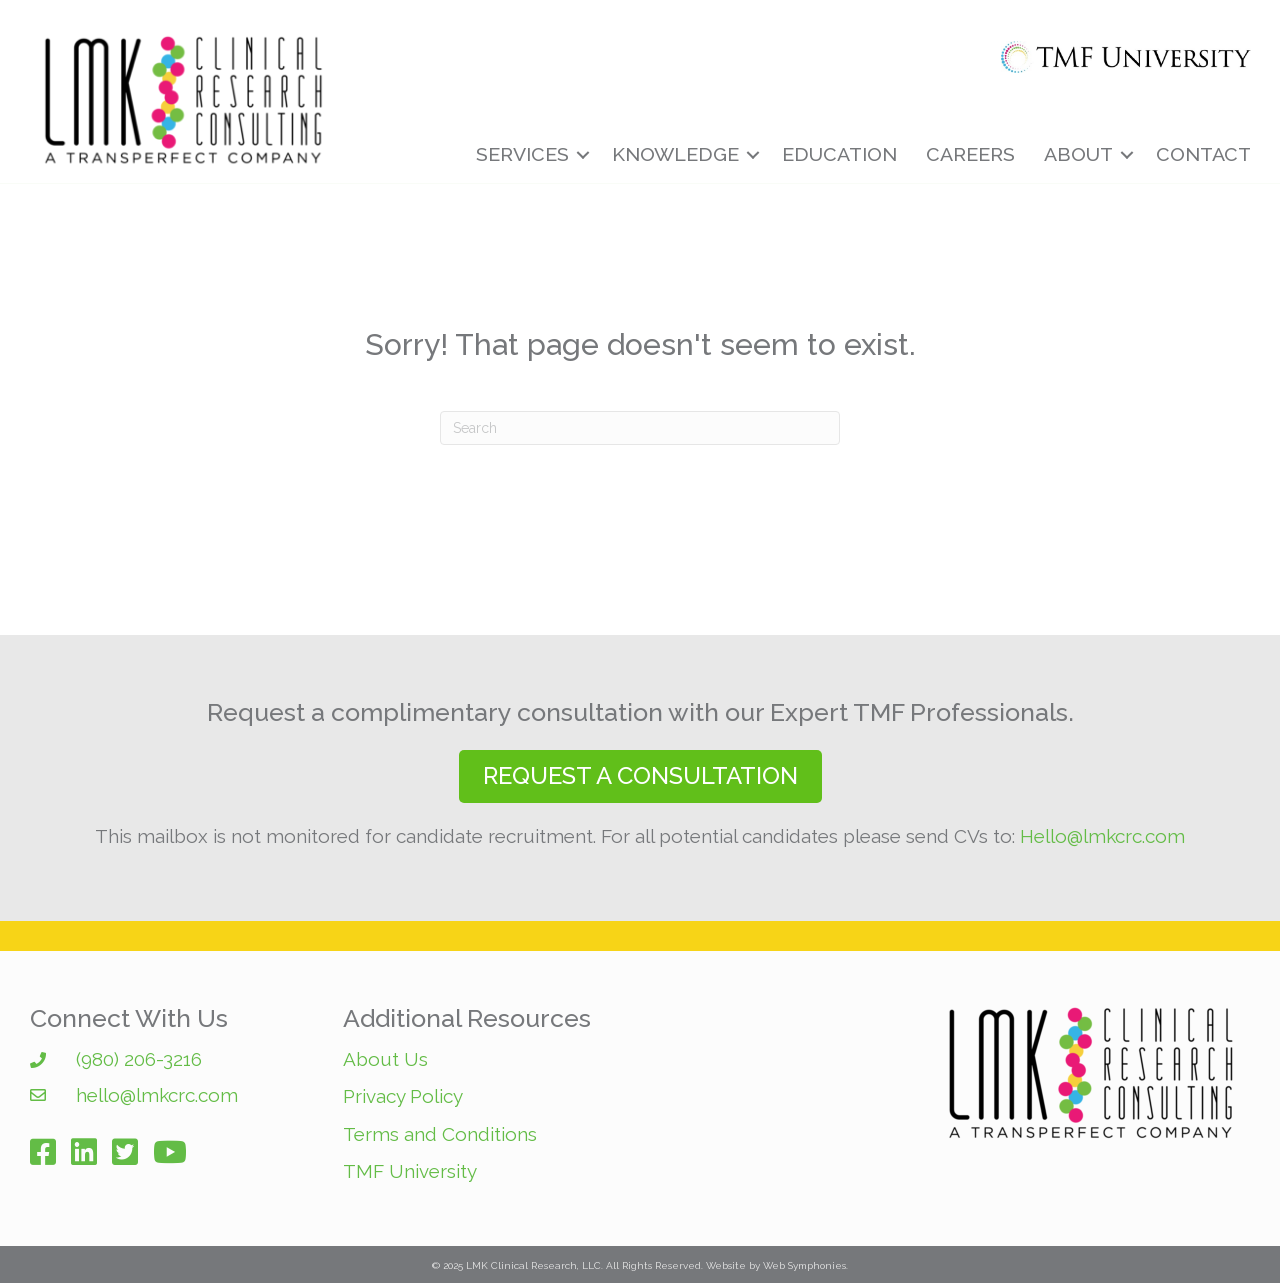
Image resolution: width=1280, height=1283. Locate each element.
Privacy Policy (403, 1096)
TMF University (410, 1171)
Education (839, 154)
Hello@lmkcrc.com (1102, 836)
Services (522, 154)
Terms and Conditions (440, 1134)
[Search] (640, 428)
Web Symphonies (804, 1265)
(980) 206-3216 (139, 1059)
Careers (970, 154)
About (1078, 154)
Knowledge (675, 154)
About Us (385, 1059)
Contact (1203, 154)
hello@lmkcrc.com (157, 1095)
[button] (640, 776)
